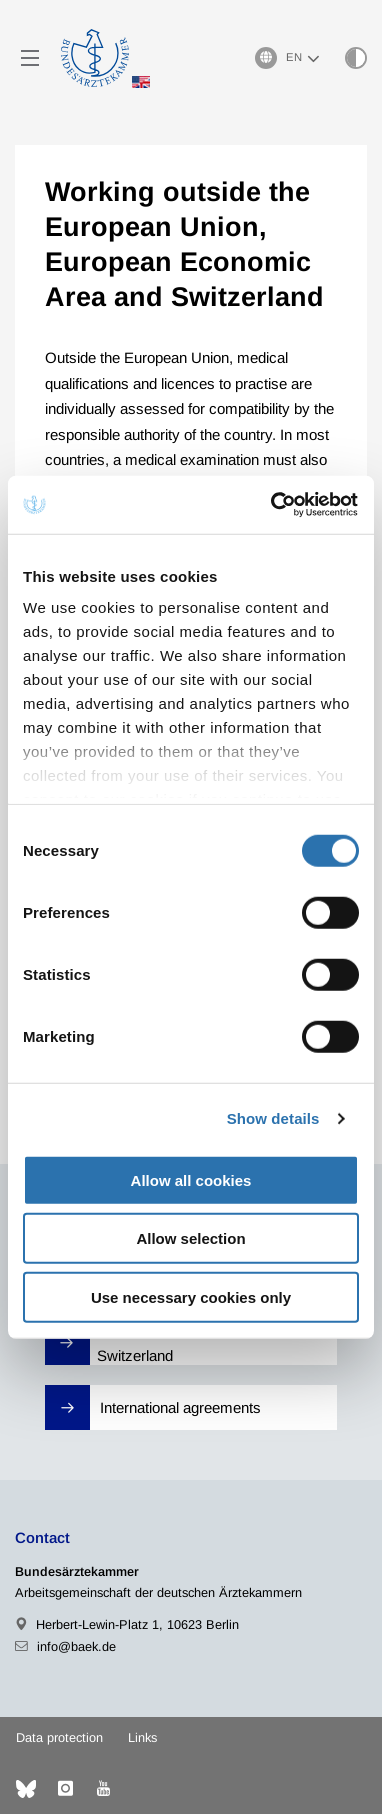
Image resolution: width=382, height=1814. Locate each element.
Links (142, 1737)
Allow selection (190, 1238)
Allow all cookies (191, 1179)
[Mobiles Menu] (30, 58)
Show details (273, 1118)
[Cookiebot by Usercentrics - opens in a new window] (273, 505)
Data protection (59, 1737)
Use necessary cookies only (191, 1296)
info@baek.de (76, 1646)
